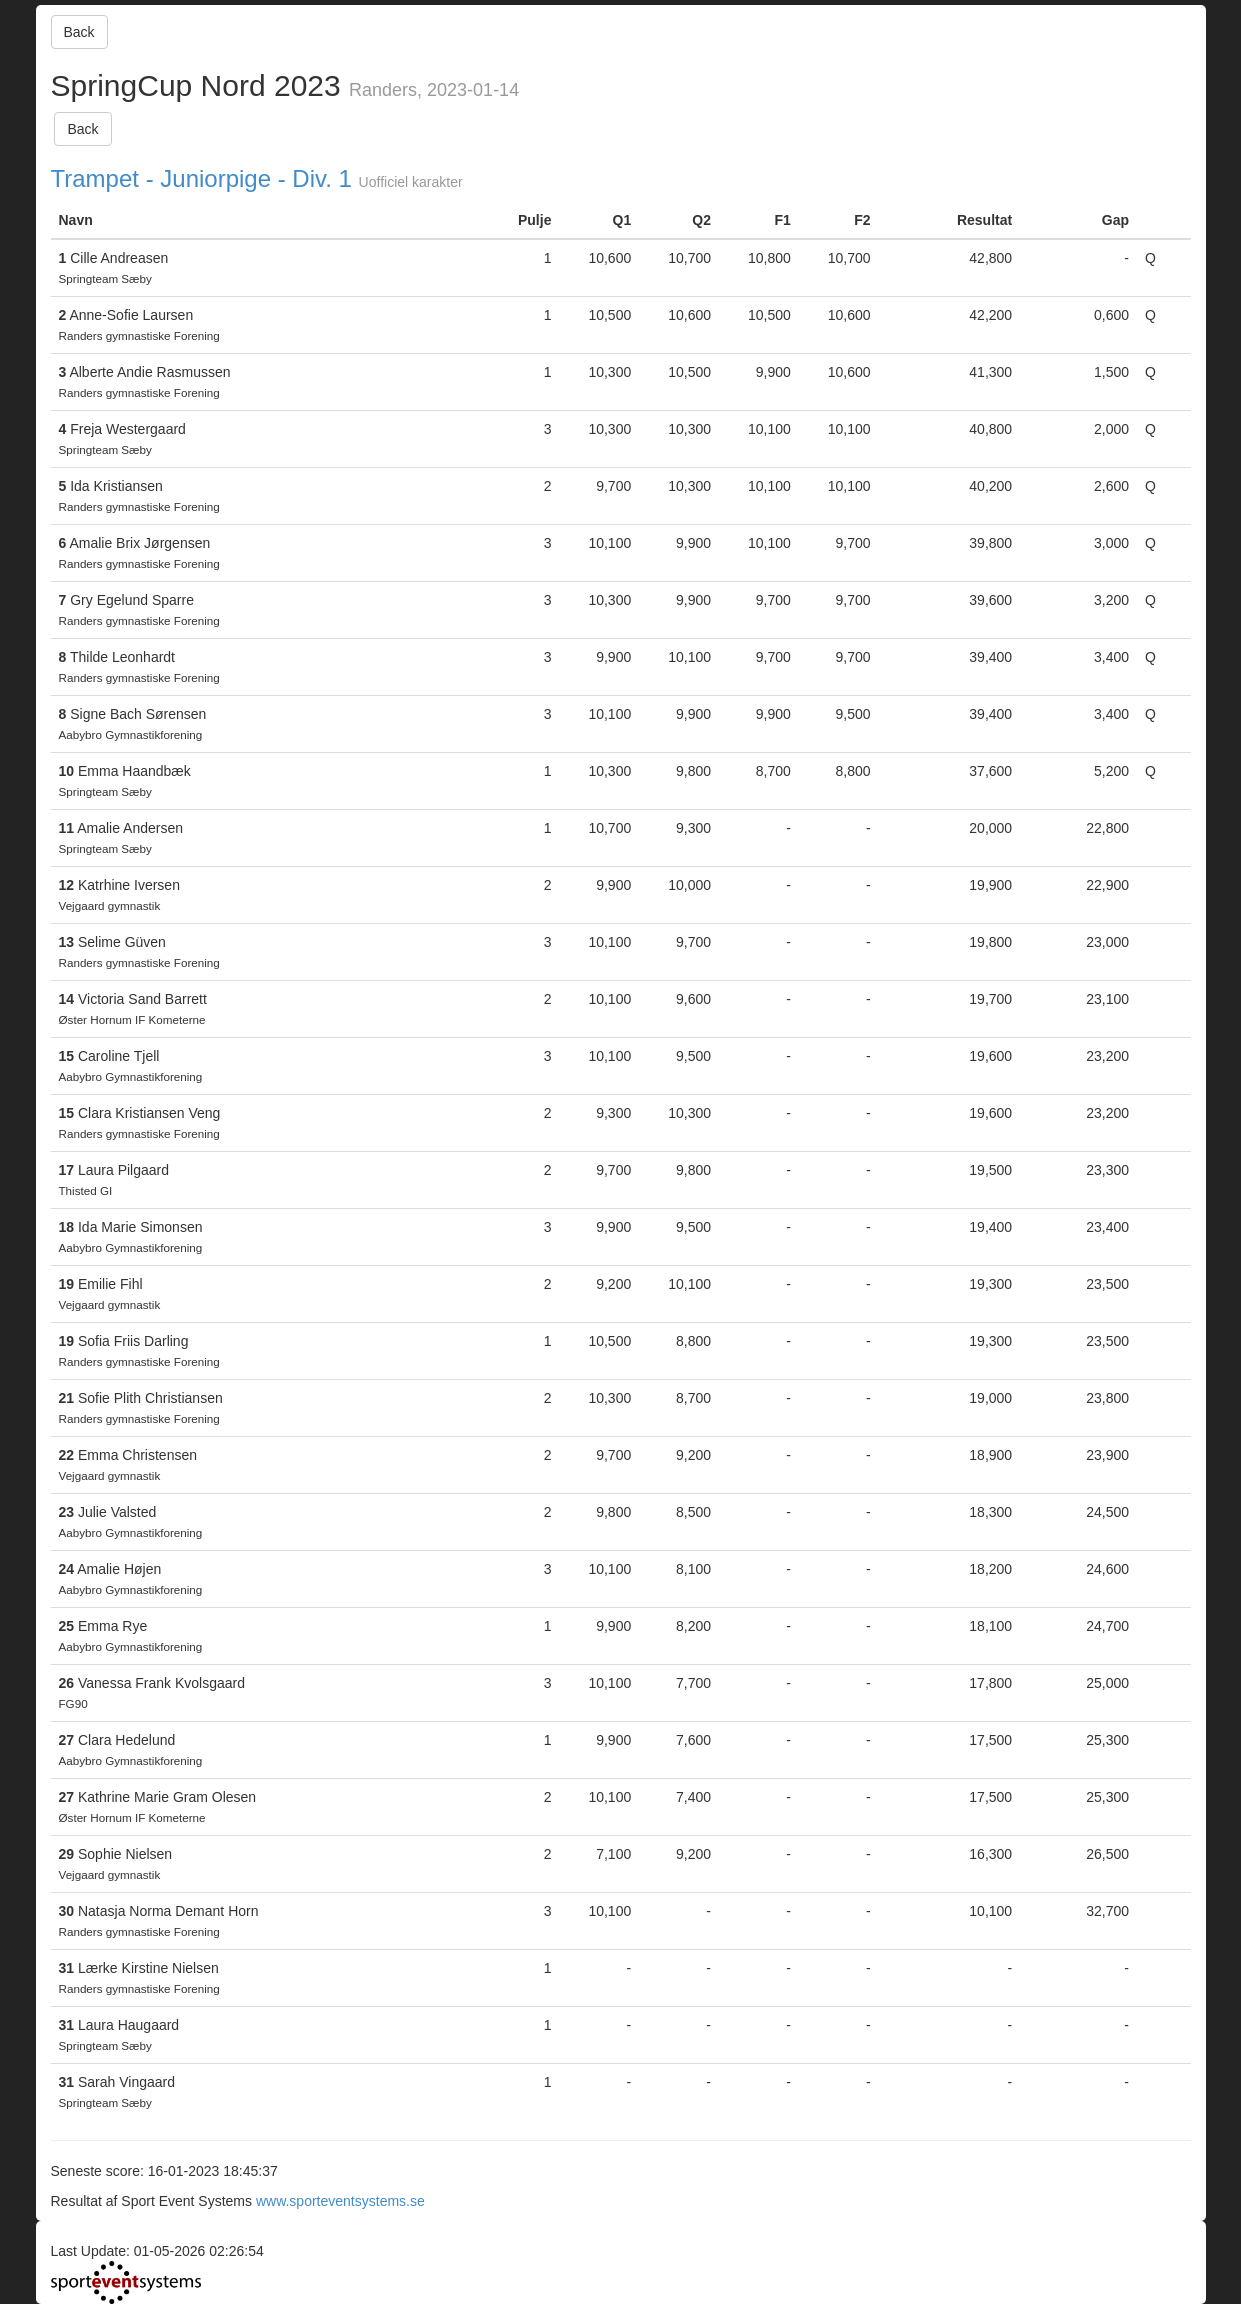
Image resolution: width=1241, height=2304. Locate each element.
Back (79, 32)
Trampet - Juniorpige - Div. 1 (201, 178)
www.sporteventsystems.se (340, 2201)
